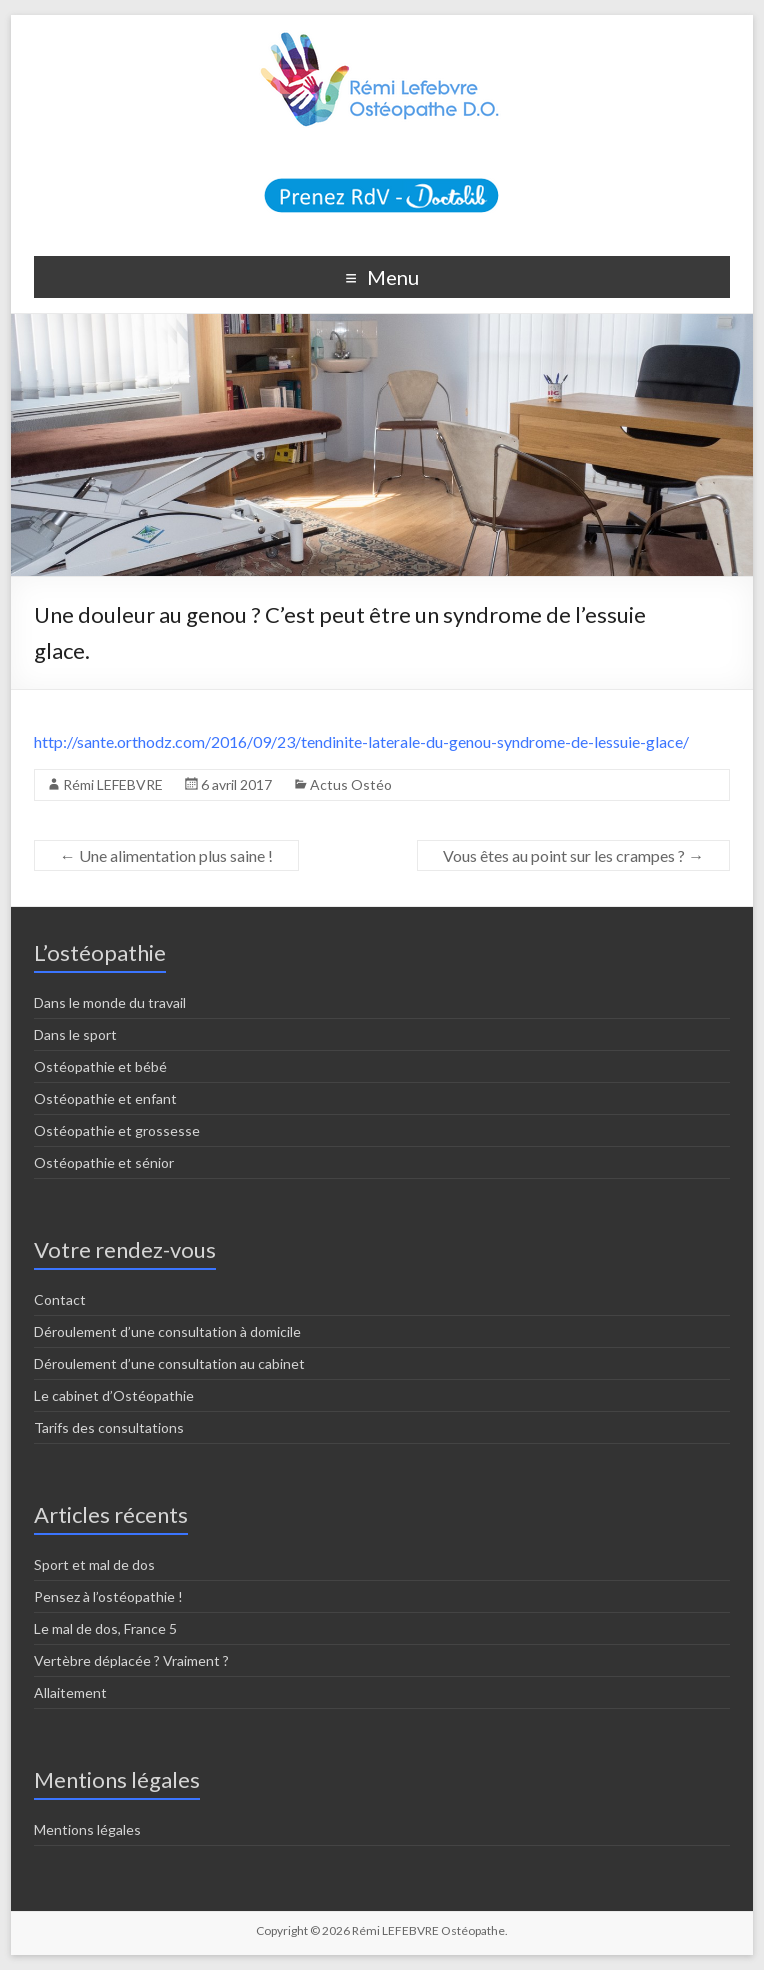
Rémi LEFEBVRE (113, 784)
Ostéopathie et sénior (104, 1162)
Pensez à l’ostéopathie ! (108, 1596)
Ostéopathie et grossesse (117, 1130)
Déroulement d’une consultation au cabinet (169, 1363)
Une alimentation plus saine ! (166, 855)
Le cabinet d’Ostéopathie (114, 1395)
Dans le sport (75, 1034)
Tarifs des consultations (109, 1427)
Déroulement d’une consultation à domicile (167, 1331)
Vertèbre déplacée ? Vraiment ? (131, 1660)
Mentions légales (87, 1829)
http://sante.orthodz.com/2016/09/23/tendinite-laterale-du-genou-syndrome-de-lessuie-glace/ (361, 741)
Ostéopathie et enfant (105, 1098)
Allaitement (70, 1692)
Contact (60, 1299)
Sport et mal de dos (94, 1564)
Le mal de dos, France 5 (105, 1628)
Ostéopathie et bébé (100, 1066)
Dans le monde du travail (110, 1002)
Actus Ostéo (351, 784)
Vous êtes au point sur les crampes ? (573, 855)
